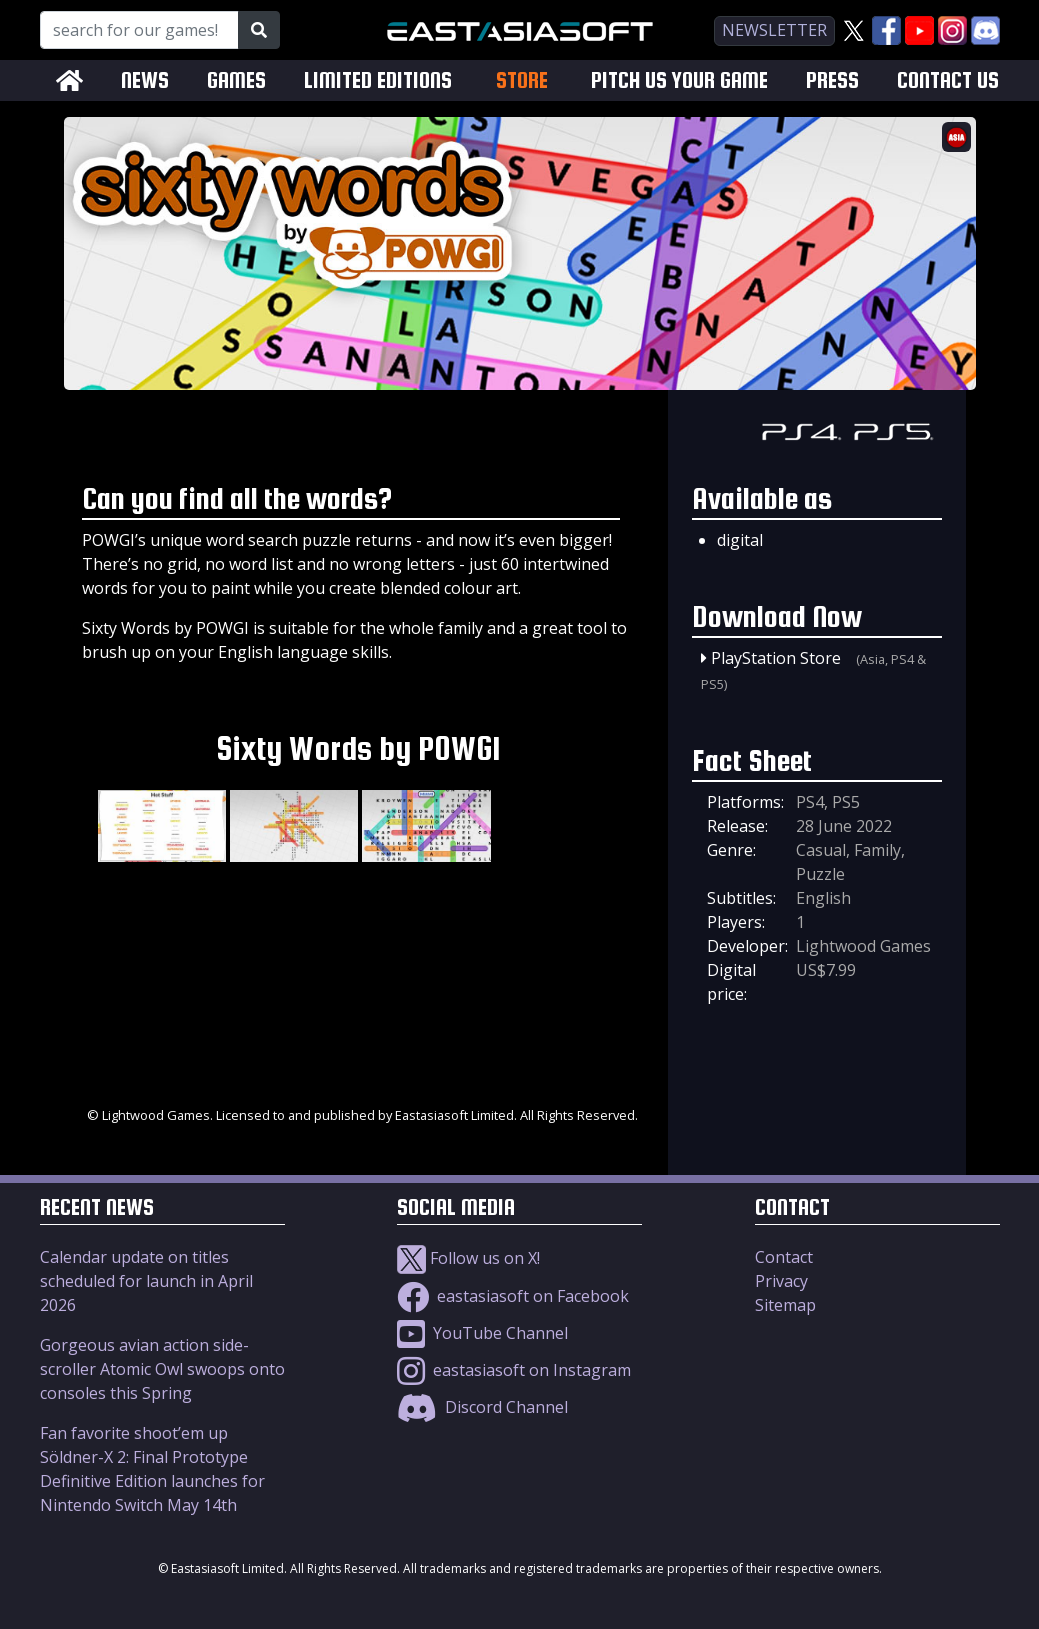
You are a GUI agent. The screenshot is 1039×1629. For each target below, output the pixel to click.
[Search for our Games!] (139, 30)
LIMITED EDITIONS (378, 80)
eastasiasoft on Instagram (514, 1370)
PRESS (832, 80)
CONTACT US (948, 80)
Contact (784, 1257)
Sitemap (785, 1305)
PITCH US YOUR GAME (679, 80)
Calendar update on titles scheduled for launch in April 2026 (146, 1281)
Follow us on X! (468, 1258)
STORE (522, 80)
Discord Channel (482, 1407)
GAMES (236, 80)
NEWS (145, 80)
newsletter (774, 30)
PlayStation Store (776, 658)
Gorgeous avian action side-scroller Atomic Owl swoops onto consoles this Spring (162, 1369)
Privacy (781, 1281)
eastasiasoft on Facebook (513, 1296)
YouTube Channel (482, 1333)
